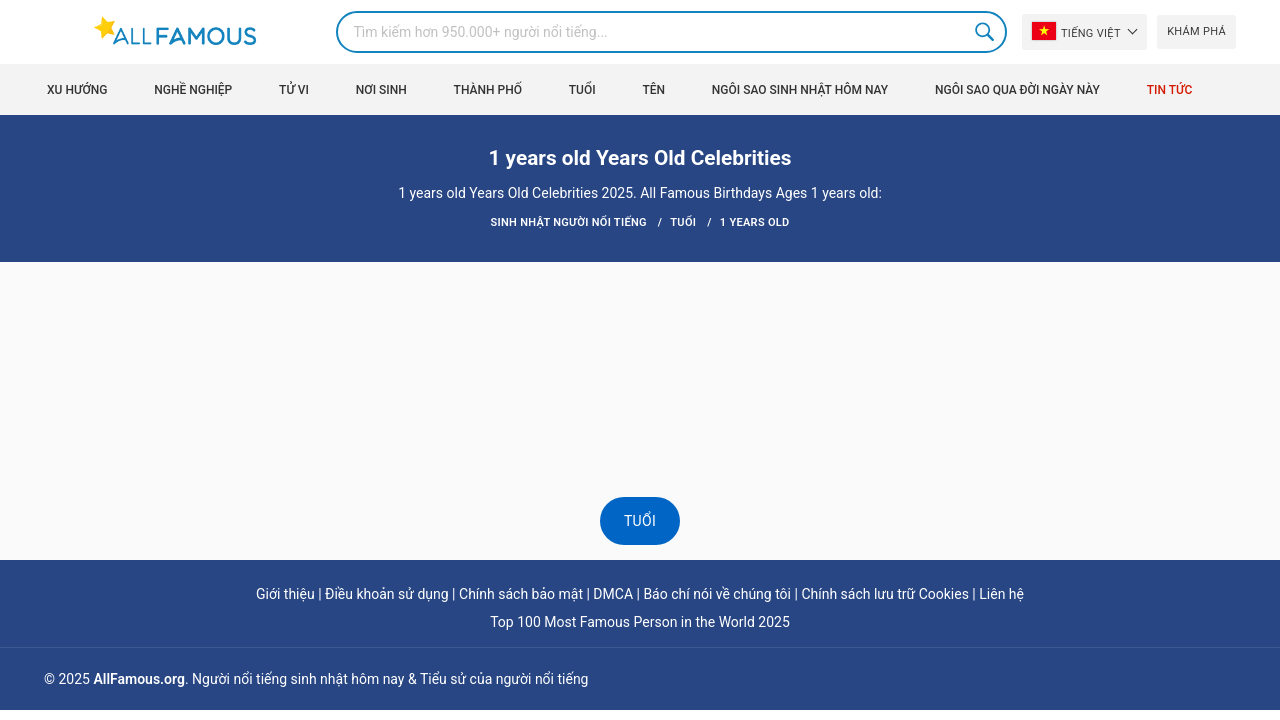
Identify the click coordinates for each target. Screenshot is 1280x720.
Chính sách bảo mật (521, 594)
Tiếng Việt (1076, 31)
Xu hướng (77, 90)
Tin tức (1170, 90)
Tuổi (582, 90)
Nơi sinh (381, 90)
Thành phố (488, 90)
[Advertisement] (640, 322)
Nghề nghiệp (193, 90)
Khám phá (1196, 31)
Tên (653, 90)
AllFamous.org (138, 679)
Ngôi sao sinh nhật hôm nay (800, 90)
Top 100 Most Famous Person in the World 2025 (640, 622)
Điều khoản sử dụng (387, 594)
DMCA (613, 594)
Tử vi (294, 90)
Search (986, 32)
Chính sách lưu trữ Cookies (885, 594)
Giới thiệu (285, 594)
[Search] (671, 32)
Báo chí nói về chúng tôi (717, 594)
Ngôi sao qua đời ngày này (1017, 90)
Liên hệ (1001, 594)
